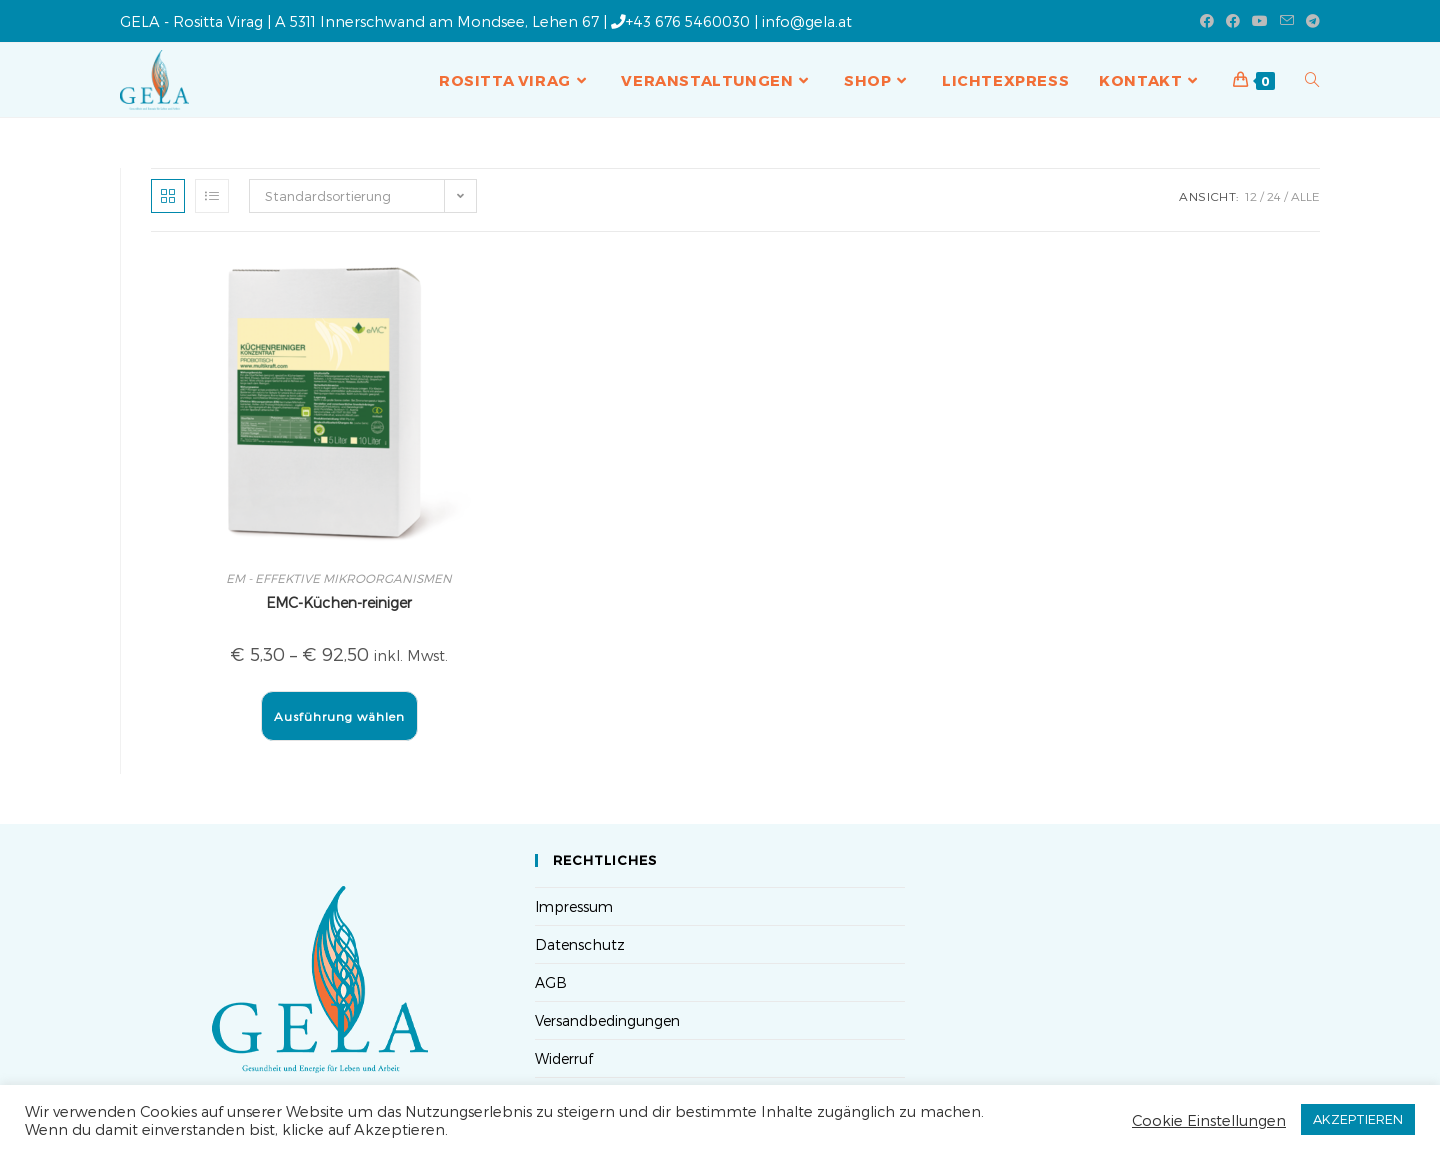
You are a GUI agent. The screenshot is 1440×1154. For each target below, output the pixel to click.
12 (1251, 196)
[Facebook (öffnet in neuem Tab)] (1207, 21)
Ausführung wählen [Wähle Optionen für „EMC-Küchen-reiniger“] (339, 716)
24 (1274, 196)
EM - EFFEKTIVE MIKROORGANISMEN (339, 578)
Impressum (574, 906)
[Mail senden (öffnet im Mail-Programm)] (1287, 21)
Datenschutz (580, 944)
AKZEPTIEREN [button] (1358, 1119)
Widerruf (564, 1058)
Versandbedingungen (607, 1020)
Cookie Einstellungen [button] (1209, 1120)
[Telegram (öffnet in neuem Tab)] (1310, 21)
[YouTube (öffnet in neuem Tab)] (1260, 21)
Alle (1305, 196)
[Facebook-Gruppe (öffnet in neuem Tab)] (1233, 21)
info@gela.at (807, 21)
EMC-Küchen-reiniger (339, 602)
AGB (551, 982)
